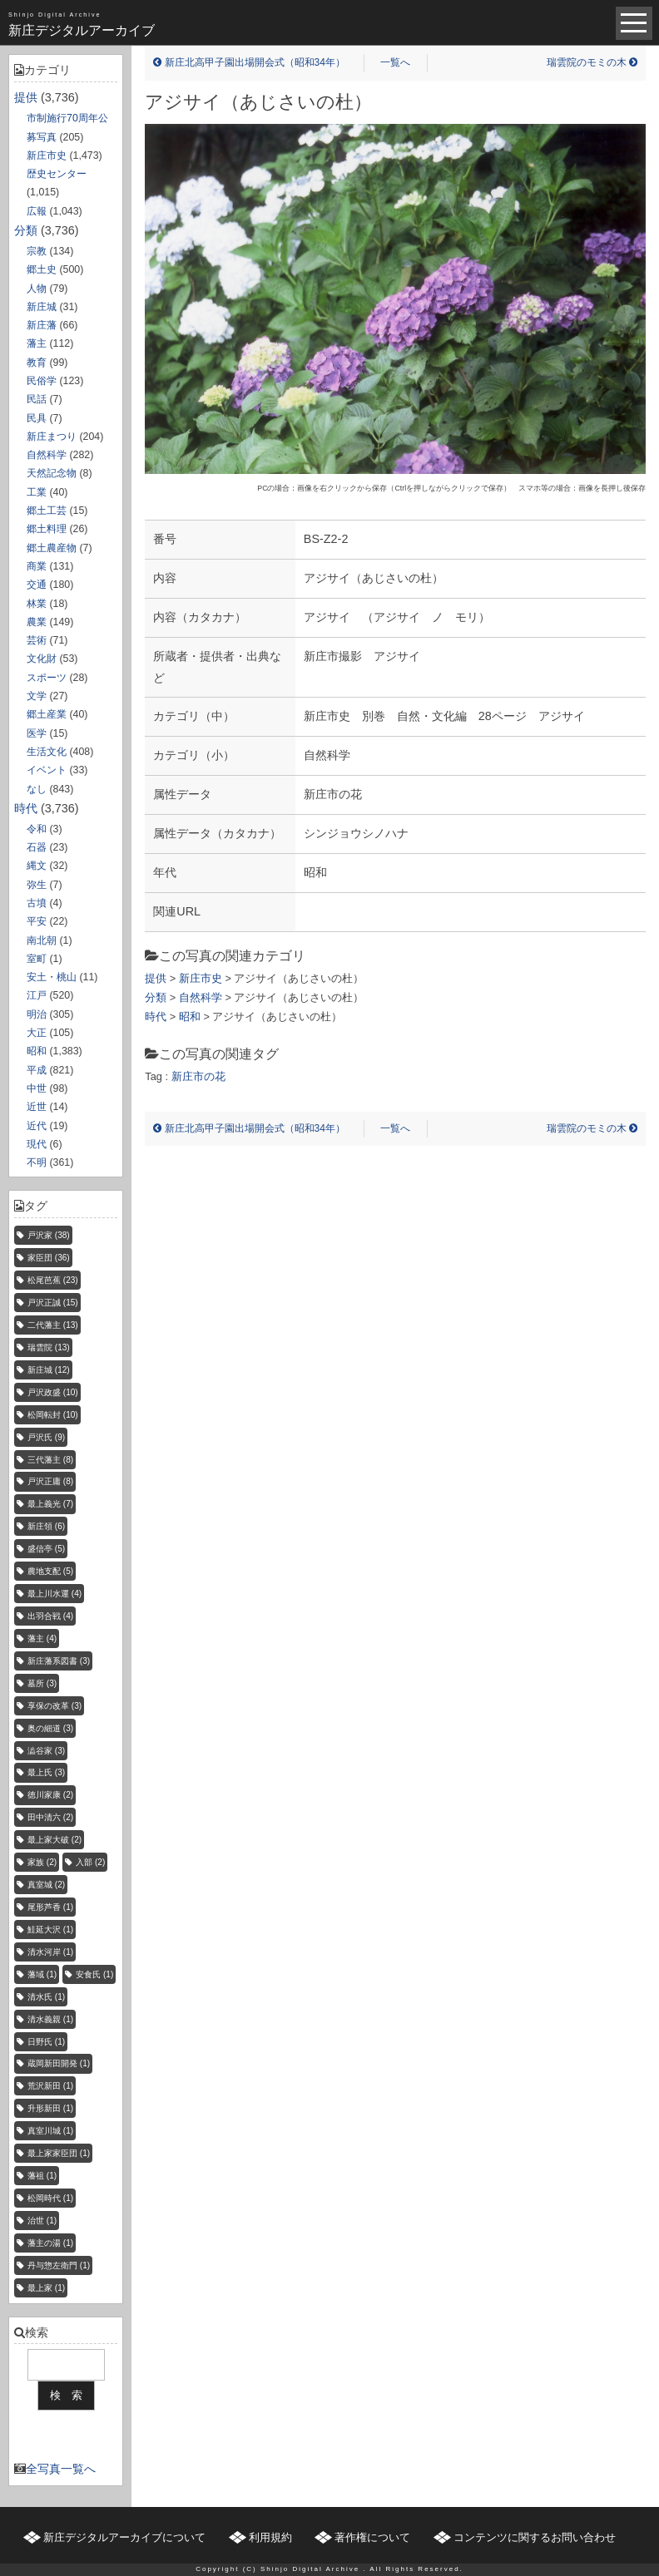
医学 (37, 733)
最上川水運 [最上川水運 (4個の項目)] (54, 1593)
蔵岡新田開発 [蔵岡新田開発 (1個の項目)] (58, 2063)
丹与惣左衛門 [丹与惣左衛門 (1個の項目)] (58, 2265)
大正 (37, 1033)
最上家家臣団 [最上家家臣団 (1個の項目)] (58, 2153)
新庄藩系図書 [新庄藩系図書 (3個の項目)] (58, 1661)
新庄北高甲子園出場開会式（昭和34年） (249, 62)
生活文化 (47, 752)
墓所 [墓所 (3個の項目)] (42, 1683)
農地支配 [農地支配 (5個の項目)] (50, 1571)
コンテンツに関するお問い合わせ (534, 2537)
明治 (37, 1014)
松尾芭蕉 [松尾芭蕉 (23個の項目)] (52, 1280)
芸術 (37, 640)
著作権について (372, 2537)
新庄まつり (52, 436)
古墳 (37, 903)
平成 (37, 1070)
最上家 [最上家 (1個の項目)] (46, 2287)
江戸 (37, 995)
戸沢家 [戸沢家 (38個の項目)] (48, 1235)
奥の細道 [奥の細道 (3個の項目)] (50, 1728)
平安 (37, 921)
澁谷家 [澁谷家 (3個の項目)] (46, 1750)
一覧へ (395, 62)
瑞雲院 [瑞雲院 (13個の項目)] (48, 1347)
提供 (25, 97)
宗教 (37, 251)
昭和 (37, 1051)
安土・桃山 (52, 977)
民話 (37, 399)
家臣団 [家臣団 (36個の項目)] (48, 1257)
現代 (37, 1144)
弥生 (37, 885)
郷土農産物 (52, 548)
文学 (37, 696)
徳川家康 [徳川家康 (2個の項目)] (50, 1794)
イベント (47, 770)
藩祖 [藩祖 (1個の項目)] (42, 2175)
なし (37, 789)
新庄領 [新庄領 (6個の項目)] (46, 1526)
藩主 (37, 343)
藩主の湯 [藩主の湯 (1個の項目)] (50, 2243)
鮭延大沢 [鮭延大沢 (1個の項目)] (50, 1929)
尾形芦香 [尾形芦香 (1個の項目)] (50, 1907)
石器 (37, 847)
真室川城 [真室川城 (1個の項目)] (50, 2130)
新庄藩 (42, 325)
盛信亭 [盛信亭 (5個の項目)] (46, 1548)
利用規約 (270, 2537)
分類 (25, 230)
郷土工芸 (47, 510)
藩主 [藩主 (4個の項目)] (42, 1638)
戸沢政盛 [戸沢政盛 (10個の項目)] (52, 1392)
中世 (37, 1088)
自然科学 (47, 455)
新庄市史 (47, 155)
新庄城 (42, 307)
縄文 (37, 865)
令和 (37, 829)
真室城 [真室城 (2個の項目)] (46, 1884)
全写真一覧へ (61, 2468)
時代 (25, 808)
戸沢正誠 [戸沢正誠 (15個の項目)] (52, 1302)
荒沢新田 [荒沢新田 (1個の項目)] (50, 2085)
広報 (37, 211)
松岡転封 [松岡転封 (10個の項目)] (52, 1414)
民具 (37, 418)
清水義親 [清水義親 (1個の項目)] (50, 2019)
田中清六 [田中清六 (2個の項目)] (50, 1817)
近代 (37, 1126)
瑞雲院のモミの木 (592, 62)
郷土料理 (47, 529)
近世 (37, 1107)
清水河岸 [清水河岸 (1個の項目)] (50, 1952)
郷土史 (42, 269)
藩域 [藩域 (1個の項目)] (42, 1974)
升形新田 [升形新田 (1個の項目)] (50, 2108)
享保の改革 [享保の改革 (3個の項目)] (54, 1705)
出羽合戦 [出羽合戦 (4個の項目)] (50, 1616)
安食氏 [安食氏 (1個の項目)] (94, 1974)
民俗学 (42, 381)
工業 (37, 492)
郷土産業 (47, 714)
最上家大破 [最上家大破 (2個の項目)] (54, 1839)
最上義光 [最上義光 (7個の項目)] (50, 1503)
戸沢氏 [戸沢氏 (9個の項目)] (46, 1437)
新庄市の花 (198, 1076)
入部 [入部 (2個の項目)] (90, 1862)
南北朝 (42, 940)
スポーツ (47, 677)
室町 (37, 959)
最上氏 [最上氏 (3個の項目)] (46, 1772)
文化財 (42, 658)
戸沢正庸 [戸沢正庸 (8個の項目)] (50, 1481)
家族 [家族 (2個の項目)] (42, 1862)
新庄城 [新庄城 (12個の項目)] (48, 1369)
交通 (37, 584)
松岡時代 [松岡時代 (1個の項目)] (50, 2198)
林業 (37, 603)
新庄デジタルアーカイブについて (124, 2537)
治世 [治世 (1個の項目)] (42, 2220)
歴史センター (57, 174)
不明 (37, 1162)
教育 (37, 362)
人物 (37, 288)
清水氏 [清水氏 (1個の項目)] (46, 1996)
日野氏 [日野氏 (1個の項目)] (46, 2041)
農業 (37, 622)
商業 (37, 566)
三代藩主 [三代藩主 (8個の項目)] (50, 1459)
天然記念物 (52, 473)
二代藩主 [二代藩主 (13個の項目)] (52, 1325)
